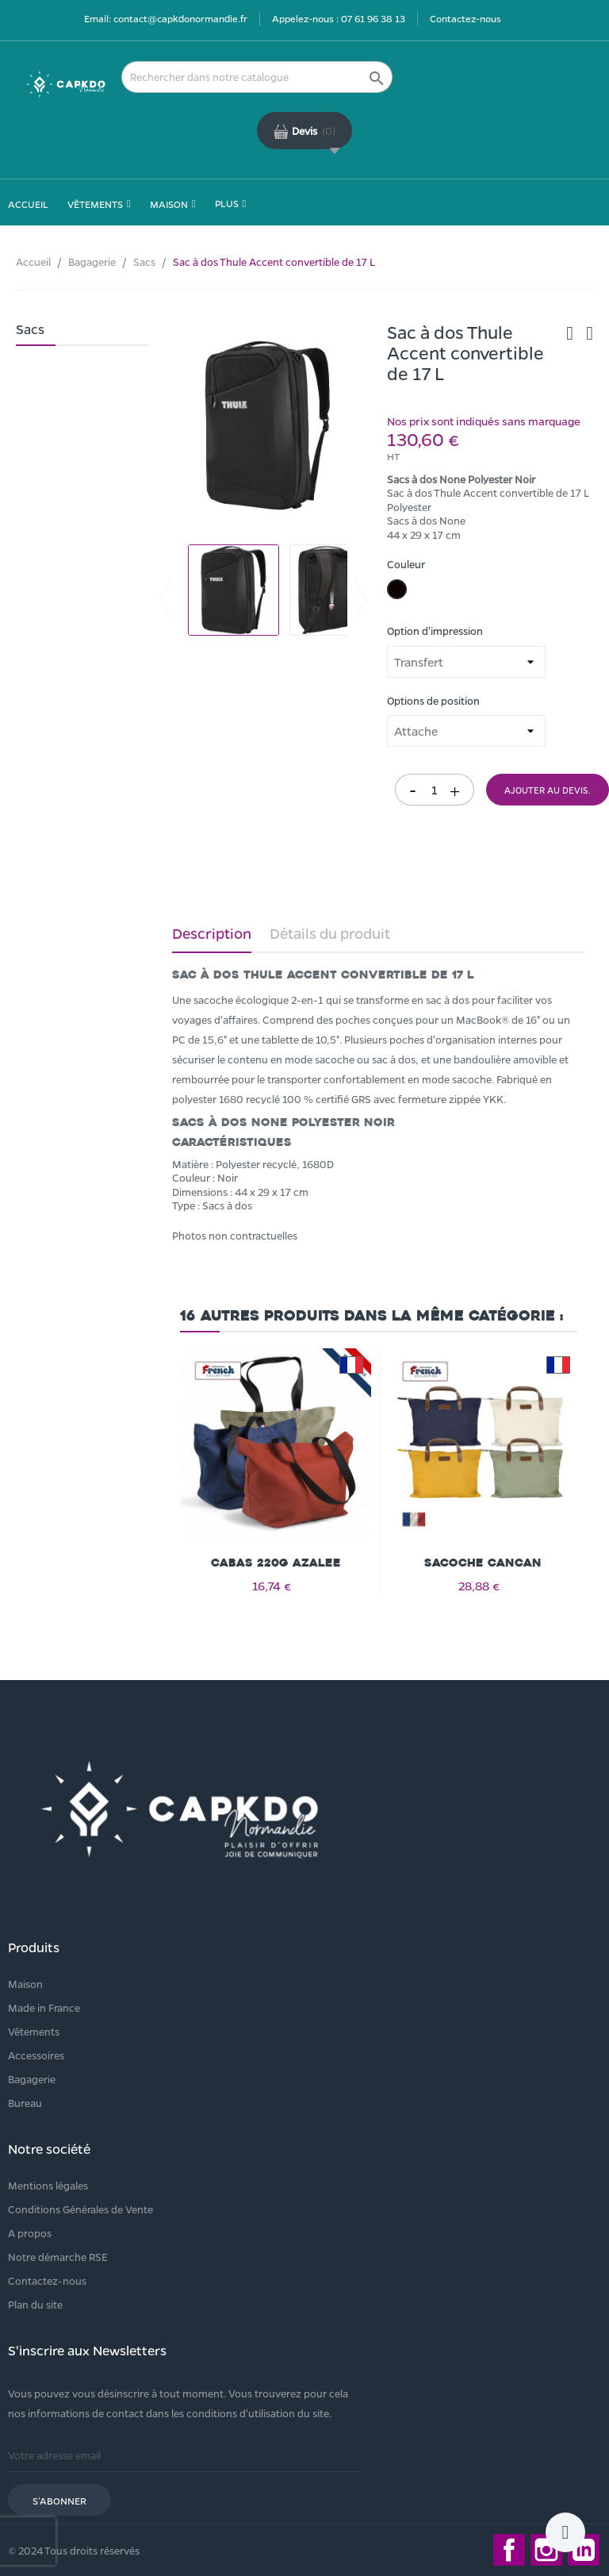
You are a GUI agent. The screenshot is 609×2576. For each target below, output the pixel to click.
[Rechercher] (257, 77)
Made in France (44, 2007)
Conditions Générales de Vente (80, 2209)
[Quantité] (434, 789)
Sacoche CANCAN (483, 1563)
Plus (227, 203)
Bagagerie (32, 2079)
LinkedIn (583, 2550)
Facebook (509, 2550)
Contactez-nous (465, 18)
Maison (25, 1983)
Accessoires (36, 2055)
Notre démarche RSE (58, 2256)
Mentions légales (48, 2185)
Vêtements (33, 2031)
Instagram (546, 2550)
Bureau (25, 2102)
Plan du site (35, 2304)
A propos (30, 2233)
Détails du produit (330, 933)
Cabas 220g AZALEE (276, 1563)
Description (211, 933)
